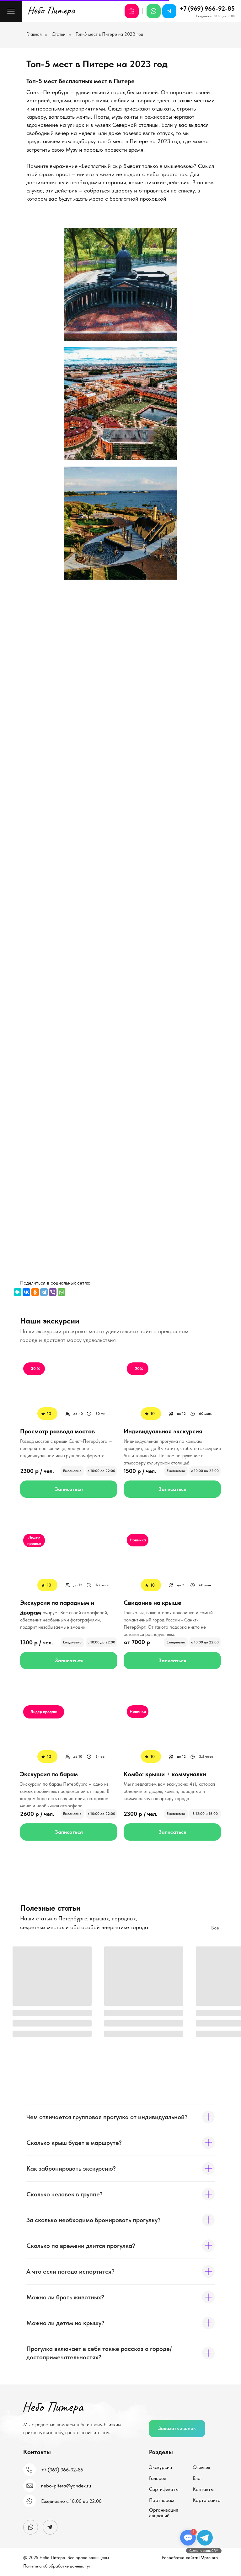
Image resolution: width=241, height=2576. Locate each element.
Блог (197, 2478)
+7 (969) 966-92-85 (207, 8)
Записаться (69, 1489)
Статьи (58, 34)
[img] (172, 1391)
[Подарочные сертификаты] (132, 11)
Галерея (157, 2478)
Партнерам (161, 2500)
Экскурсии (160, 2467)
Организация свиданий (163, 2513)
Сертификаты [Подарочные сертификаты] (164, 2489)
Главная (34, 34)
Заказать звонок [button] (177, 2428)
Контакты (203, 2489)
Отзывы (201, 2467)
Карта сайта (207, 2500)
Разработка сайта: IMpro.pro (190, 2557)
